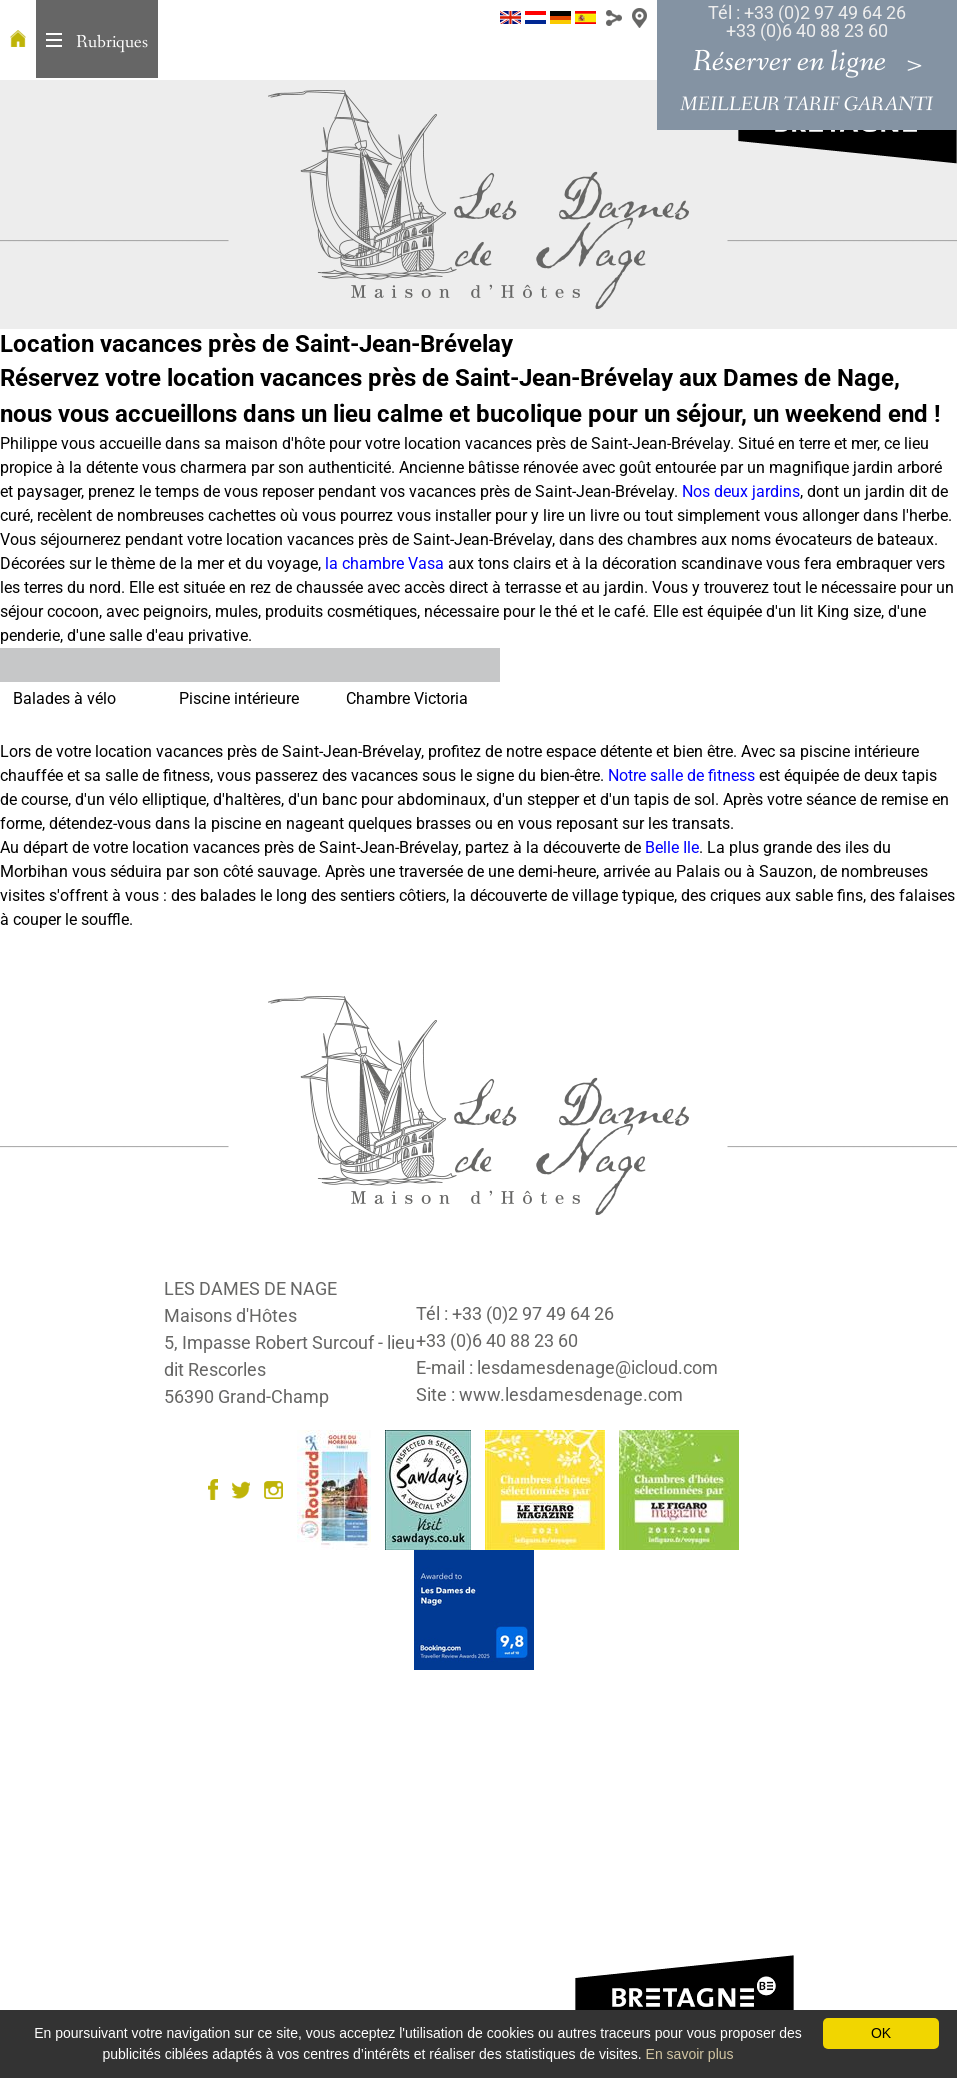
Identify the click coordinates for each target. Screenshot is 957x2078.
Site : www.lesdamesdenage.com (549, 1394)
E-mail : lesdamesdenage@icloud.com (567, 1367)
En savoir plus (690, 2054)
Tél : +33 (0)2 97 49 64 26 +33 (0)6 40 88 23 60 (807, 21)
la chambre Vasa (384, 563)
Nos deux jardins (741, 491)
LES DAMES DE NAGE (250, 1288)
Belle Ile (672, 847)
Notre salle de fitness (681, 775)
